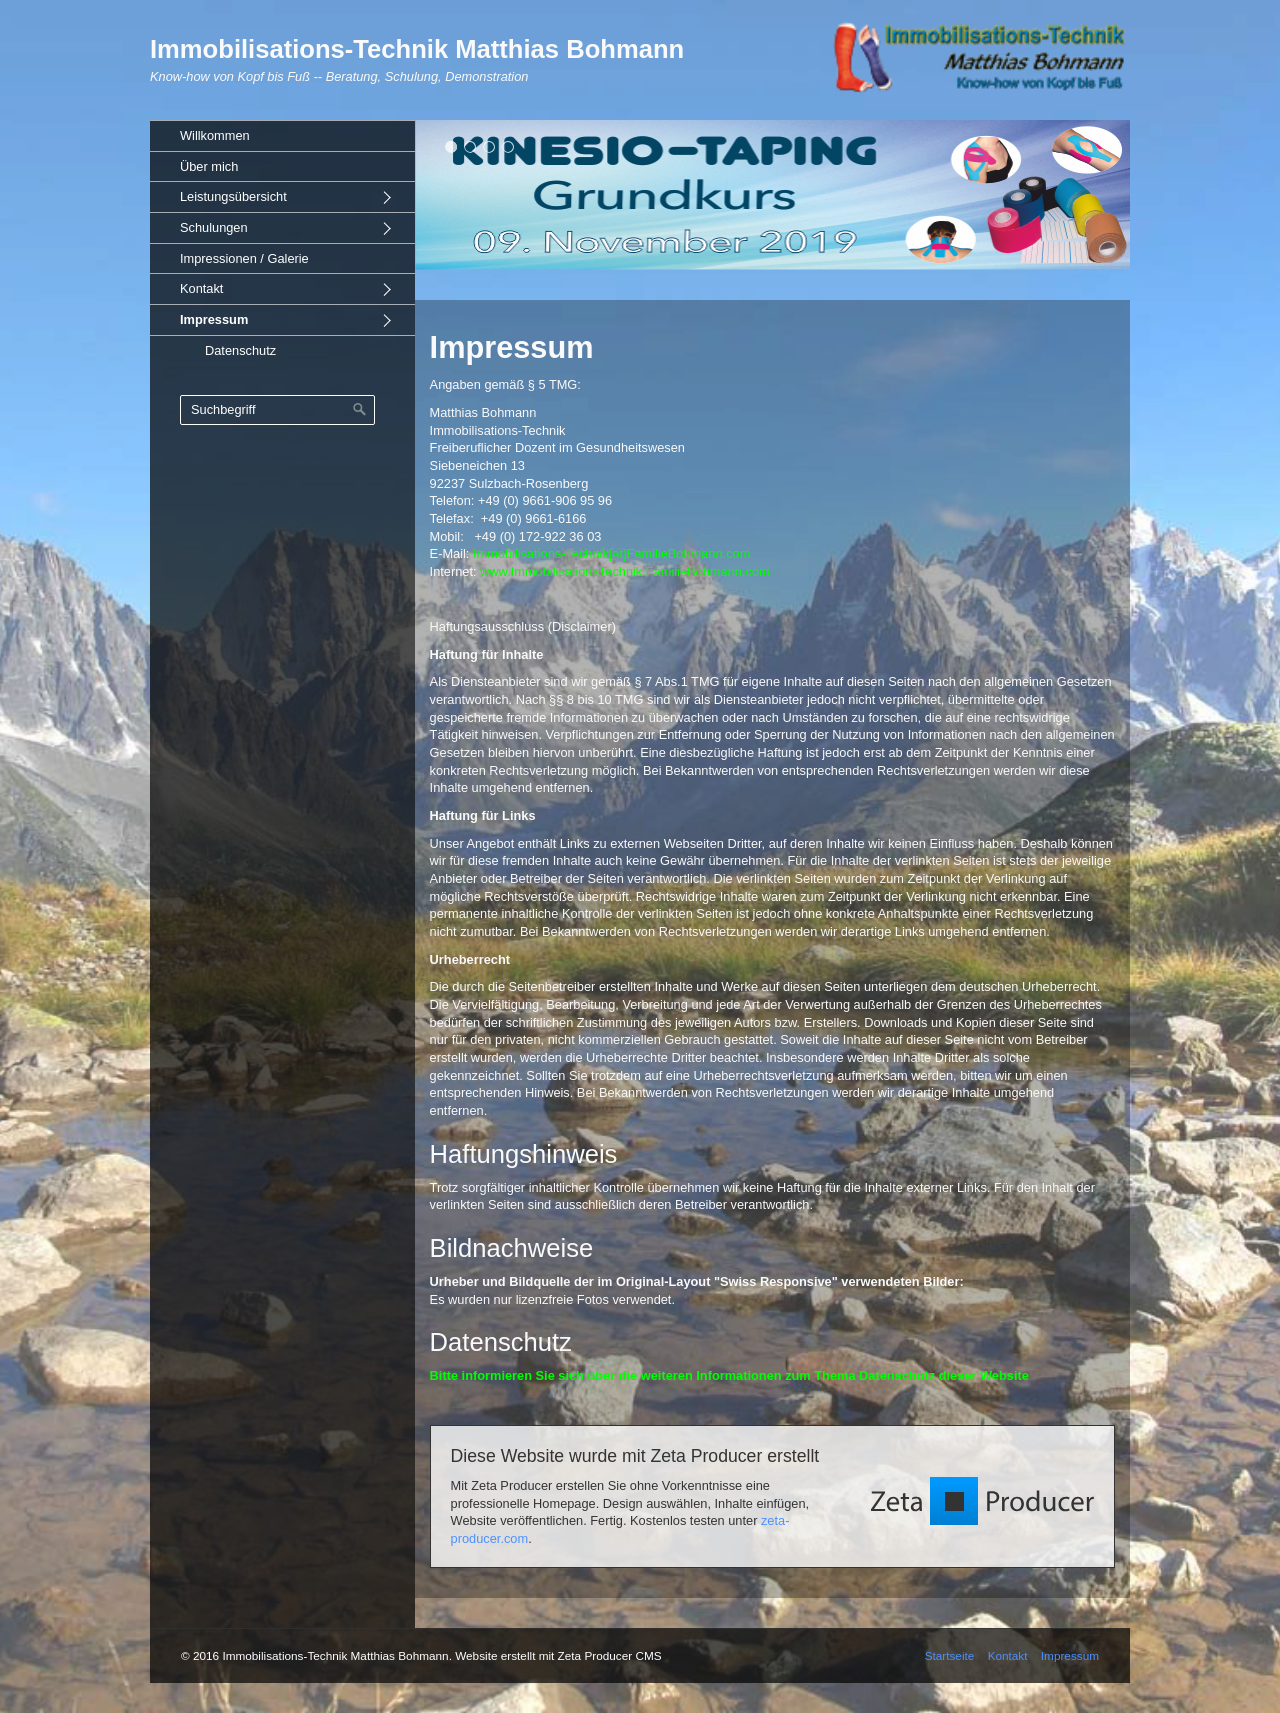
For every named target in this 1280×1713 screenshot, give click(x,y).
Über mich (209, 166)
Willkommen (215, 135)
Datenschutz (240, 350)
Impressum (214, 319)
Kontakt (201, 288)
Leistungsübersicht (233, 196)
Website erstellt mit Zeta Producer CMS (558, 1655)
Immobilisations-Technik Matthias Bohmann (417, 49)
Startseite (950, 1655)
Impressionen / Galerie (244, 258)
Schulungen (214, 227)
